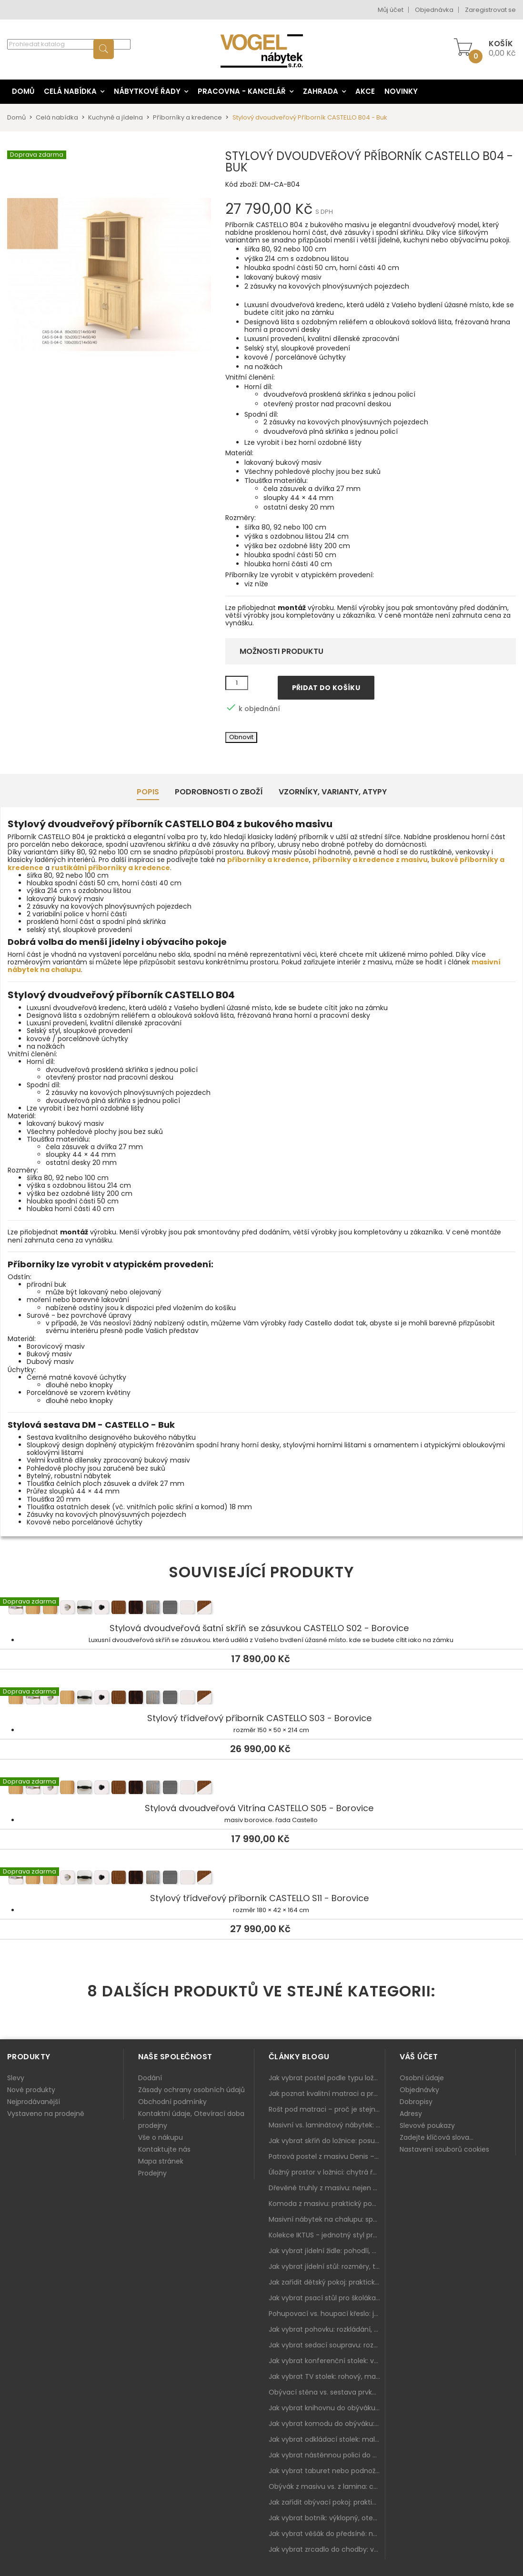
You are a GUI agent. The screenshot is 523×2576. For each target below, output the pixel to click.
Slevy (15, 2078)
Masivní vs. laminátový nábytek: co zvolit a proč (327, 2125)
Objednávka (434, 10)
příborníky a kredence (268, 859)
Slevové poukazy (427, 2125)
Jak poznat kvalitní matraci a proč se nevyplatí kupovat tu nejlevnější (327, 2093)
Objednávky (419, 2090)
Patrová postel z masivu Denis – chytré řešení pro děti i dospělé (327, 2156)
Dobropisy (416, 2101)
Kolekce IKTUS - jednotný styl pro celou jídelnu (327, 2235)
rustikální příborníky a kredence (110, 867)
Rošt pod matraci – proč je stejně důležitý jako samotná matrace (327, 2109)
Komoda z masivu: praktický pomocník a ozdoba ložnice (327, 2203)
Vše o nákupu (160, 2137)
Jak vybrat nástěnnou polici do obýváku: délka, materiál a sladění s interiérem (327, 2455)
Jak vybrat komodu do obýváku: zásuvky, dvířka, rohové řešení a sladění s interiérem (327, 2423)
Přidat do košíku (326, 687)
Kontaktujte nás (164, 2149)
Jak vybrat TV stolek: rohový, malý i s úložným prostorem (327, 2376)
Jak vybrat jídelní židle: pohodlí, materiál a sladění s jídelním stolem (327, 2250)
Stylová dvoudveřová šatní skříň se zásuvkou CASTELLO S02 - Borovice (261, 1609)
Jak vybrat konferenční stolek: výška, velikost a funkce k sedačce (327, 2361)
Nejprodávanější (33, 2101)
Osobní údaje (422, 2078)
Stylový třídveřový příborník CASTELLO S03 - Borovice (261, 1699)
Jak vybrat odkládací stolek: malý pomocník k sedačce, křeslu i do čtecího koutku (327, 2439)
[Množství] (236, 683)
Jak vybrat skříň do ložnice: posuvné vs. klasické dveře (327, 2140)
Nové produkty (31, 2090)
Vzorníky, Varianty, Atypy (333, 791)
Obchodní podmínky (172, 2101)
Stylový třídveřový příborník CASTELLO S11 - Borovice (261, 1879)
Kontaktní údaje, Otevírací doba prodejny (191, 2119)
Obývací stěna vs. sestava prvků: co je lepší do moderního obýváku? (327, 2392)
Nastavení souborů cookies (444, 2149)
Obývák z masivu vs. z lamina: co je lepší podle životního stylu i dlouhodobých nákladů (327, 2486)
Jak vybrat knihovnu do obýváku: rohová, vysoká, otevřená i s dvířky (327, 2408)
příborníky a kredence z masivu (370, 859)
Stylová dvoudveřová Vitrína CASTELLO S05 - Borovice (261, 1789)
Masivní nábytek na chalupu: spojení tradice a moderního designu (327, 2219)
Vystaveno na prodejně (45, 2113)
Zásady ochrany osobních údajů (191, 2090)
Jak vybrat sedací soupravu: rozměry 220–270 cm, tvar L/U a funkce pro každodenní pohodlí (327, 2345)
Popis (148, 791)
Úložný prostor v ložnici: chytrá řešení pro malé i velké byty (327, 2172)
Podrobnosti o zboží (219, 791)
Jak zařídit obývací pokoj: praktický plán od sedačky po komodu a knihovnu (327, 2502)
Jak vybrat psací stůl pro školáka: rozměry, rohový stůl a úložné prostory (327, 2298)
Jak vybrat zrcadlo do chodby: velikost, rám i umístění (327, 2549)
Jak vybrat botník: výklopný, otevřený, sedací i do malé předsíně (327, 2518)
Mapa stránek (160, 2161)
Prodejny (152, 2173)
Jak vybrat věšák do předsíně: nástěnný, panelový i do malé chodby (327, 2533)
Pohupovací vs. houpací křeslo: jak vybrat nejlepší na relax (327, 2313)
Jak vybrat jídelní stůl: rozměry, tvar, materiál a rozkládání (327, 2266)
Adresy (411, 2113)
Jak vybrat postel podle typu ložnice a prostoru (327, 2078)
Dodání (150, 2078)
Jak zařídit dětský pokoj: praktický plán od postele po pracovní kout (327, 2282)
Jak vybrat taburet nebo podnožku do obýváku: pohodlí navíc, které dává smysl (327, 2471)
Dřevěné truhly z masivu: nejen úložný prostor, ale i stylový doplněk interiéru (327, 2188)
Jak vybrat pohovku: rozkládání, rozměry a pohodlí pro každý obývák (327, 2329)
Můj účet (390, 10)
